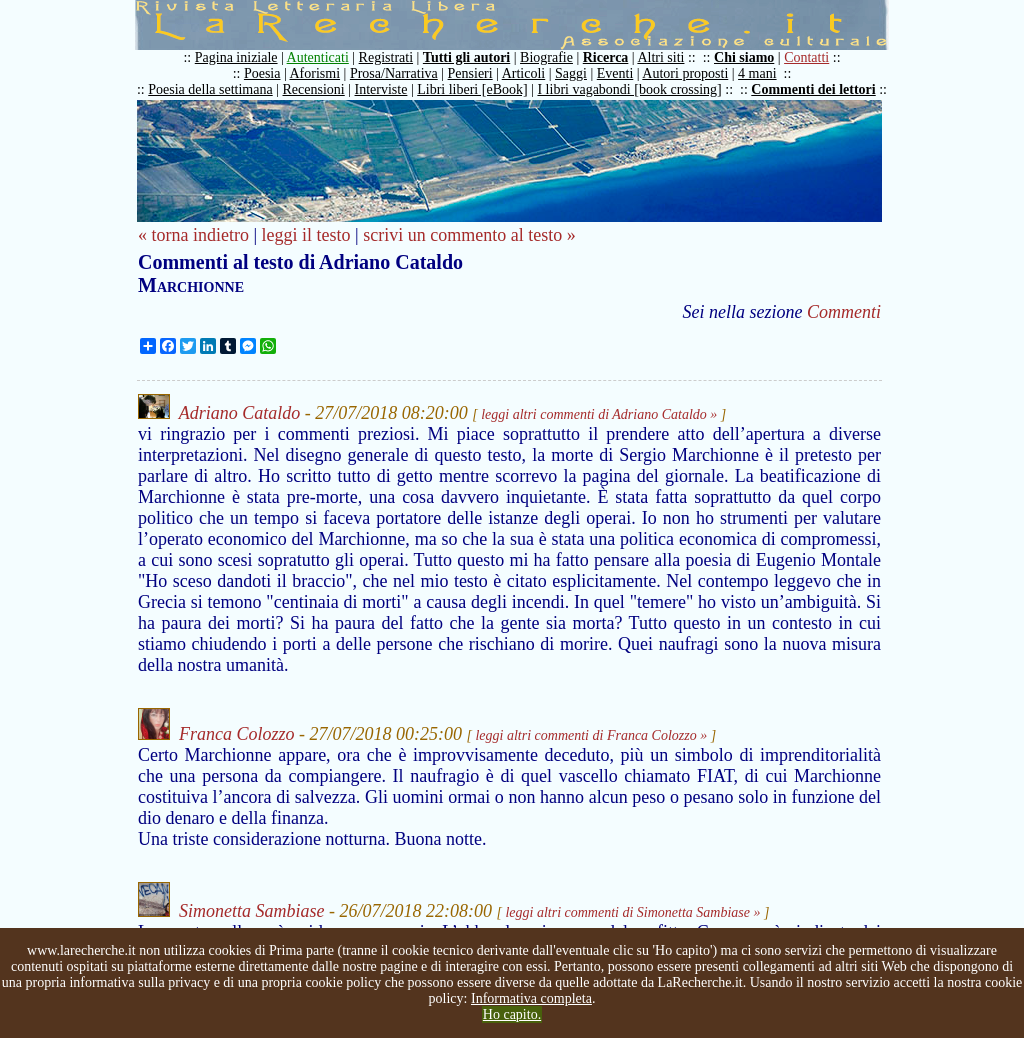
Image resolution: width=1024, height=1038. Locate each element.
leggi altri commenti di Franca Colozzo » (591, 735)
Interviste (381, 89)
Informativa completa (531, 998)
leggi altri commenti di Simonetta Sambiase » (632, 912)
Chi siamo (744, 57)
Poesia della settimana (210, 89)
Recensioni (314, 89)
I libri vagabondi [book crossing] (629, 89)
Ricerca (606, 57)
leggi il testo (306, 235)
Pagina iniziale (236, 57)
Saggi (571, 73)
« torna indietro (193, 235)
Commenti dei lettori (813, 89)
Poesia (262, 73)
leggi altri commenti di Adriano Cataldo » (599, 414)
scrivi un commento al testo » (469, 235)
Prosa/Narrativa (394, 73)
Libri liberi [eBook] (472, 89)
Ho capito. (512, 1014)
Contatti (806, 57)
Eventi (615, 73)
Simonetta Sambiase (252, 911)
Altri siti (660, 57)
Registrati (386, 57)
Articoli (524, 73)
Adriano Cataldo (240, 413)
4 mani (757, 73)
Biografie (546, 57)
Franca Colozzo (237, 734)
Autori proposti (685, 73)
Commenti (844, 312)
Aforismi (315, 73)
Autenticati (318, 57)
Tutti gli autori (466, 57)
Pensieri (470, 73)
